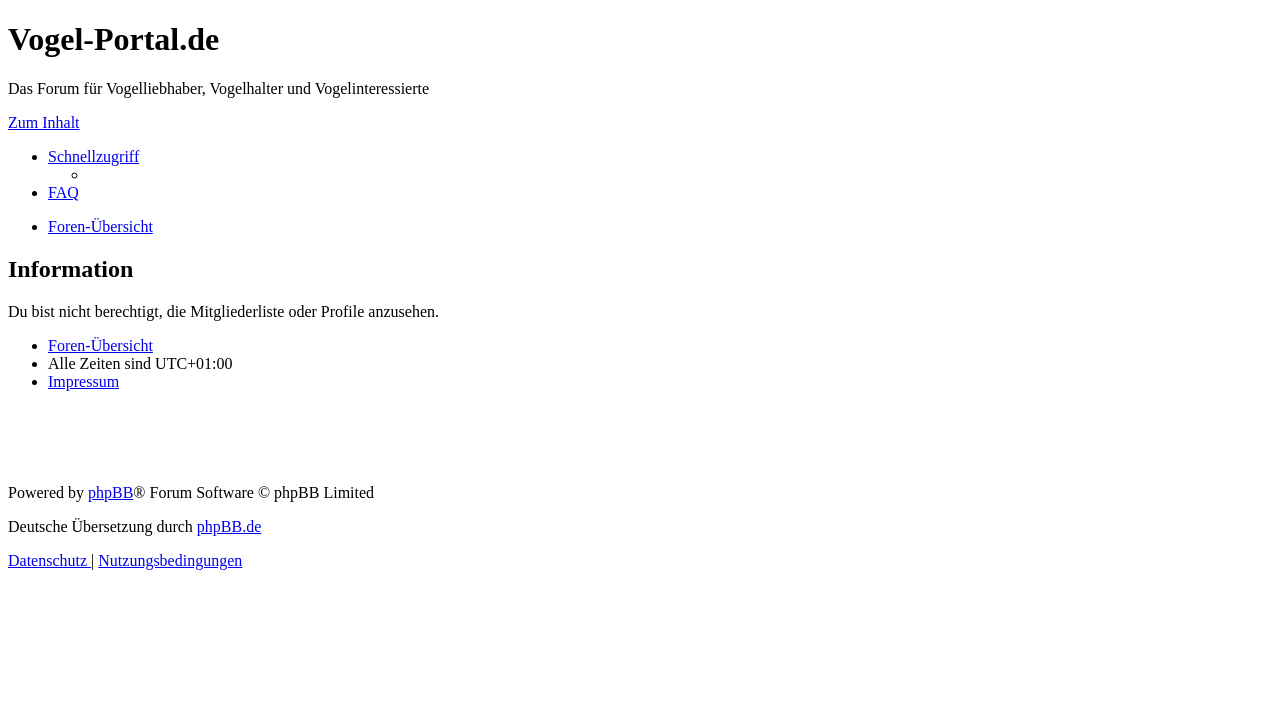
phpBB (110, 492)
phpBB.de (229, 526)
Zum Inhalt (44, 122)
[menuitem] (63, 192)
